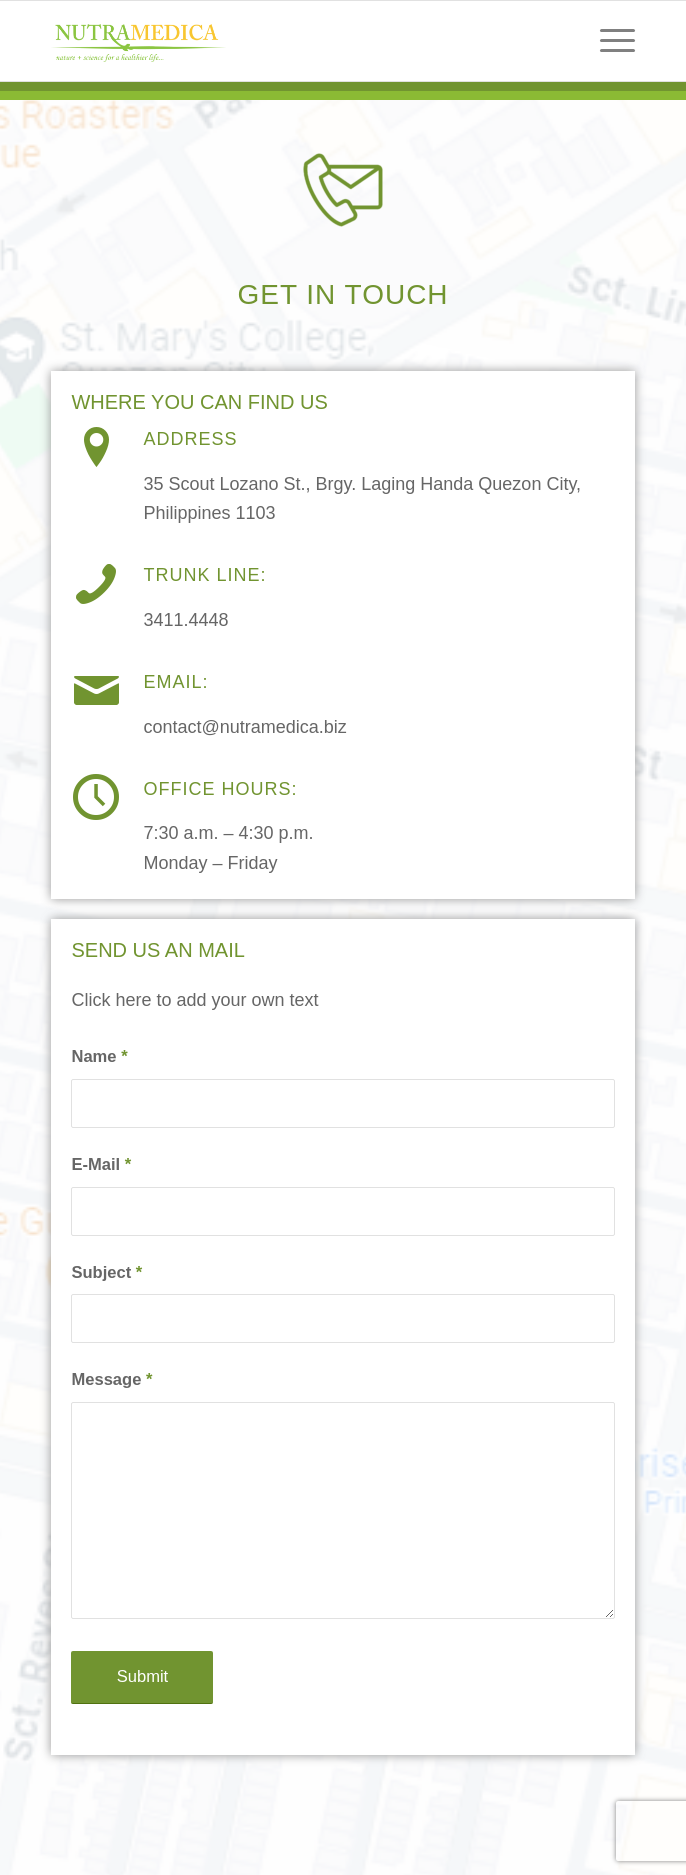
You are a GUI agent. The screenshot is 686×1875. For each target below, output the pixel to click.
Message (111, 1379)
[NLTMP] (284, 41)
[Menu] (607, 41)
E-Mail (101, 1164)
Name (99, 1056)
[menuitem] (607, 41)
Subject (106, 1272)
